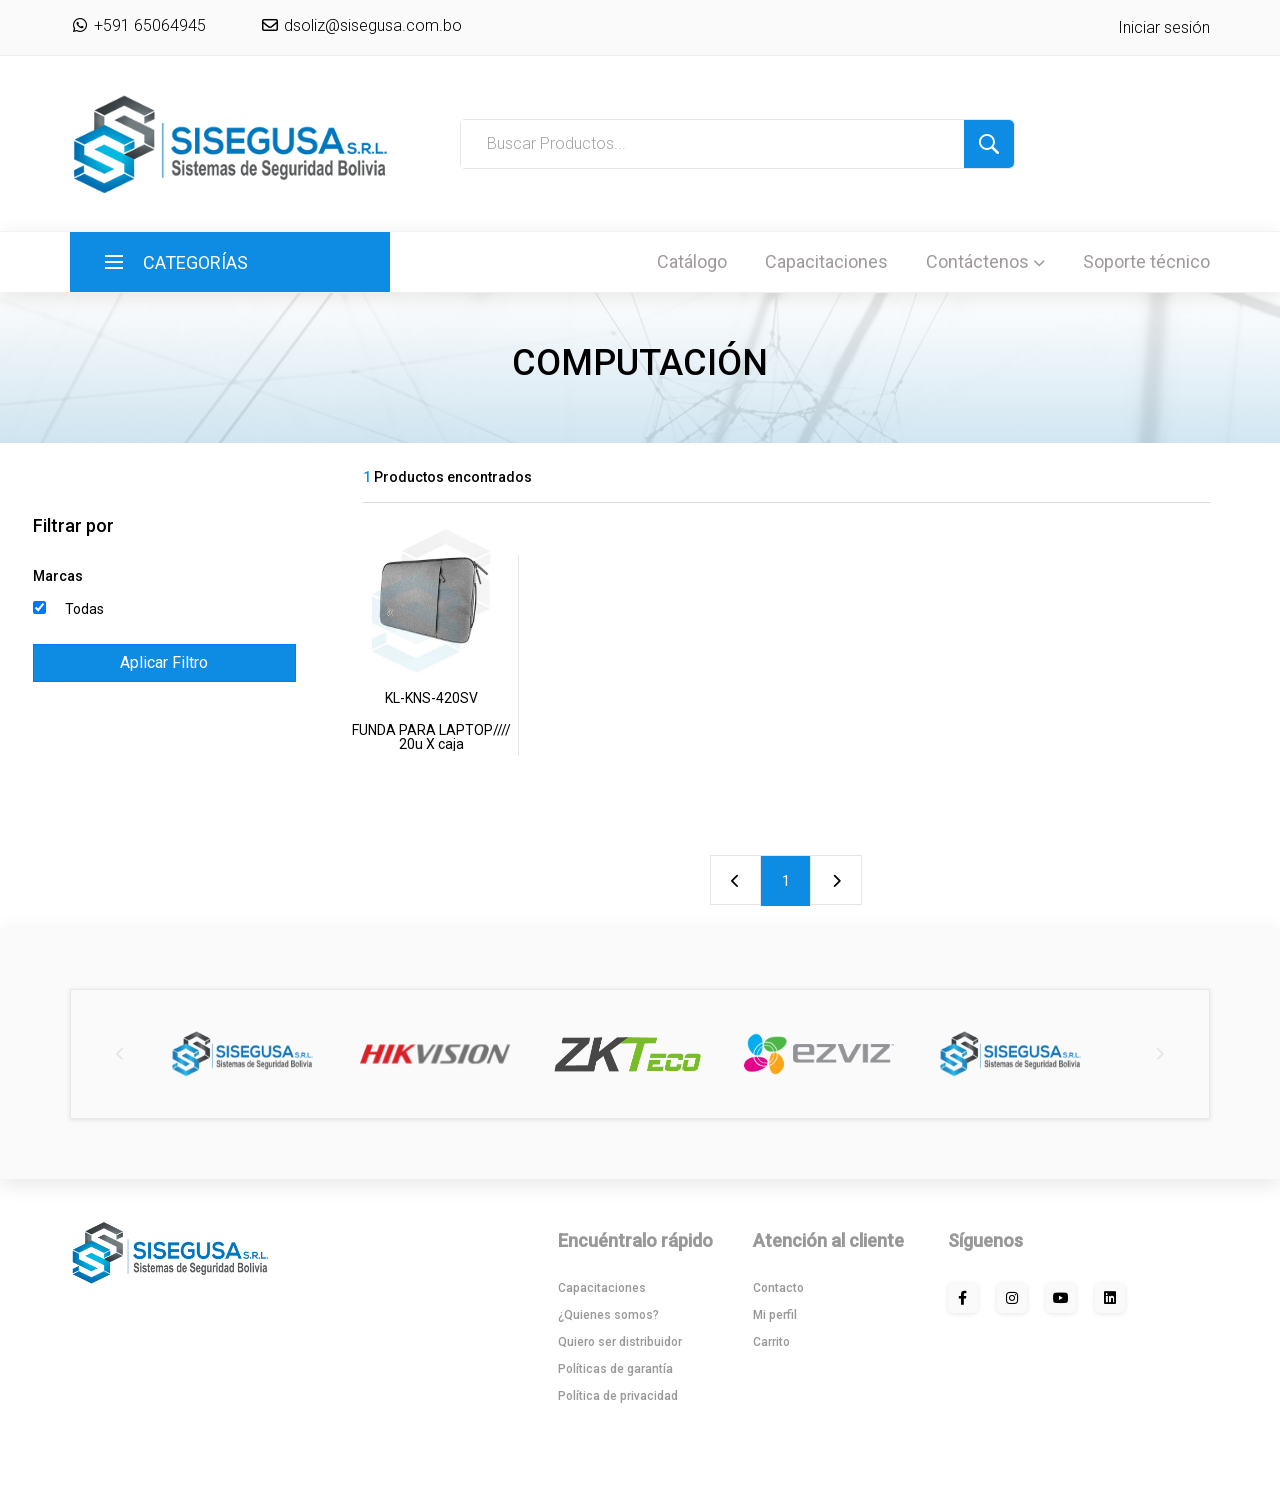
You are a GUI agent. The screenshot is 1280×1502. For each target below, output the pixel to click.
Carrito (771, 1342)
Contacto (778, 1288)
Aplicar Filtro (164, 662)
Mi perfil (775, 1315)
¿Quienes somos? (608, 1315)
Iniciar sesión (1164, 27)
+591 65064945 (138, 25)
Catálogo (692, 261)
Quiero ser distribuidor (620, 1342)
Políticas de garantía (615, 1369)
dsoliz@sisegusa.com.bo (371, 25)
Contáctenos (985, 261)
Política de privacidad (618, 1396)
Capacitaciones (826, 261)
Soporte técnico (1146, 261)
